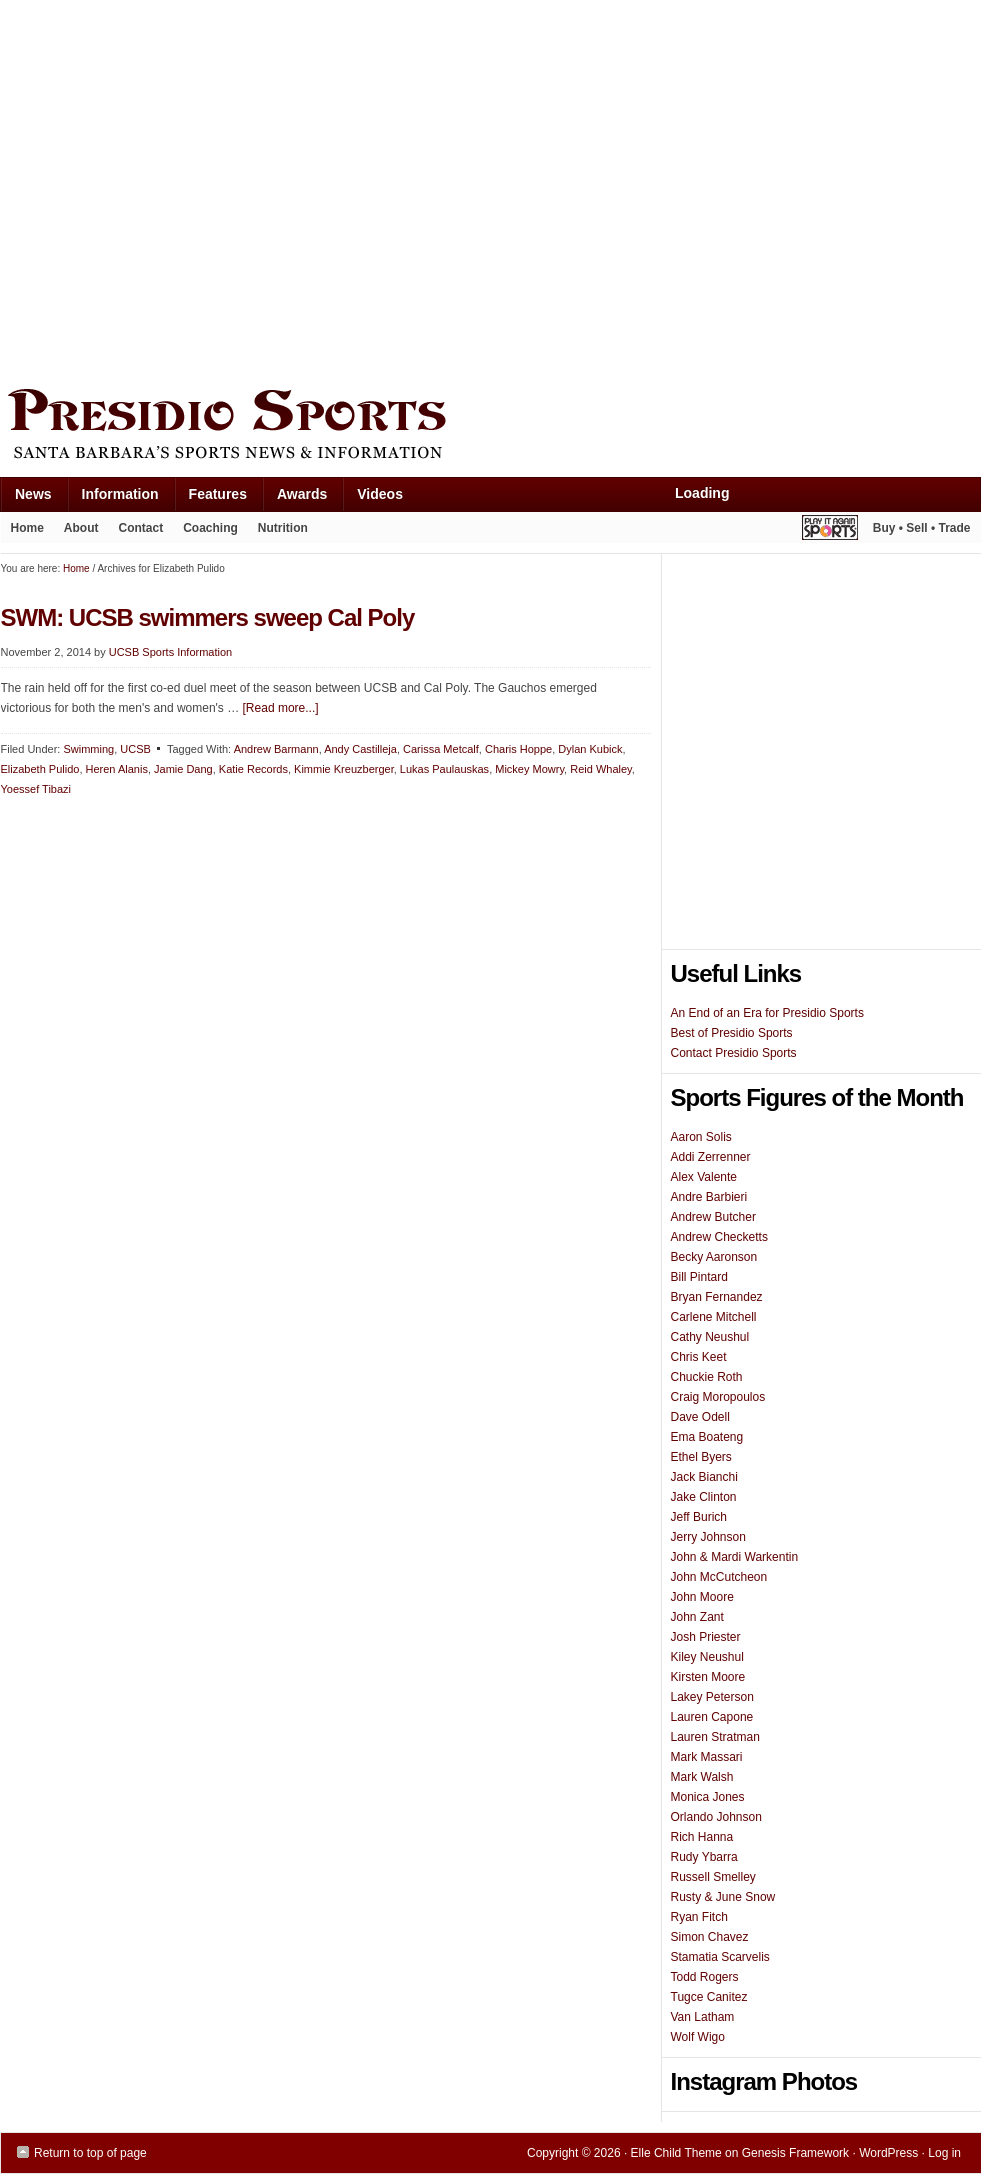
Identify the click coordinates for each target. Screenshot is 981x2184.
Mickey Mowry (529, 769)
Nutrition (283, 528)
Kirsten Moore (708, 1677)
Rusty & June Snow (723, 1897)
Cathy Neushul (710, 1337)
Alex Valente (704, 1177)
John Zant (697, 1617)
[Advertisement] (188, 189)
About (76, 532)
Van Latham (703, 2017)
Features (210, 498)
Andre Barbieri (709, 1197)
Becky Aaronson (714, 1257)
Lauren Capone (712, 1717)
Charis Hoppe (518, 749)
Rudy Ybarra (704, 1857)
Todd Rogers (705, 1977)
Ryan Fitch (699, 1917)
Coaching (210, 528)
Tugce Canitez (709, 1997)
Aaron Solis (701, 1137)
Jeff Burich (699, 1517)
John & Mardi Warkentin (735, 1557)
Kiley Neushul (707, 1657)
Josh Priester (706, 1637)
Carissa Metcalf (441, 749)
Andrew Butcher (713, 1217)
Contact (141, 528)
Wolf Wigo (698, 2037)
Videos (380, 494)
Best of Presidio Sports (732, 1033)
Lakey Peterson (712, 1697)
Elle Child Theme (676, 2153)
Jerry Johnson (708, 1537)
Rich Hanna (702, 1837)
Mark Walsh (702, 1777)
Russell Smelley (713, 1877)
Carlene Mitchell (714, 1317)
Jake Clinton (704, 1497)
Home (27, 528)
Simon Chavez (710, 1937)
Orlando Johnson (716, 1817)
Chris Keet (699, 1357)
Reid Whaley (601, 769)
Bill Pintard (699, 1277)
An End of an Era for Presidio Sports (767, 1013)
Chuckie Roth (707, 1377)
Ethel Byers (701, 1457)
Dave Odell (700, 1417)
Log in (944, 2153)
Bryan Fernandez (717, 1297)
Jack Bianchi (704, 1477)
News (26, 498)
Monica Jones (708, 1797)
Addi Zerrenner (711, 1157)
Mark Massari (707, 1757)
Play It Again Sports (830, 530)
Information (113, 498)
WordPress (888, 2153)
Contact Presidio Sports (734, 1053)
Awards (294, 498)
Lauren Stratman (715, 1737)
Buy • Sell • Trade (922, 528)
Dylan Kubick (590, 749)
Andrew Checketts (719, 1237)
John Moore (702, 1597)
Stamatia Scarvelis (720, 1957)
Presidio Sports (491, 427)
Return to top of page (90, 2153)
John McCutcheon (719, 1577)
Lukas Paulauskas (444, 769)
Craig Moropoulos (718, 1397)
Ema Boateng (707, 1437)
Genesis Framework (795, 2153)
